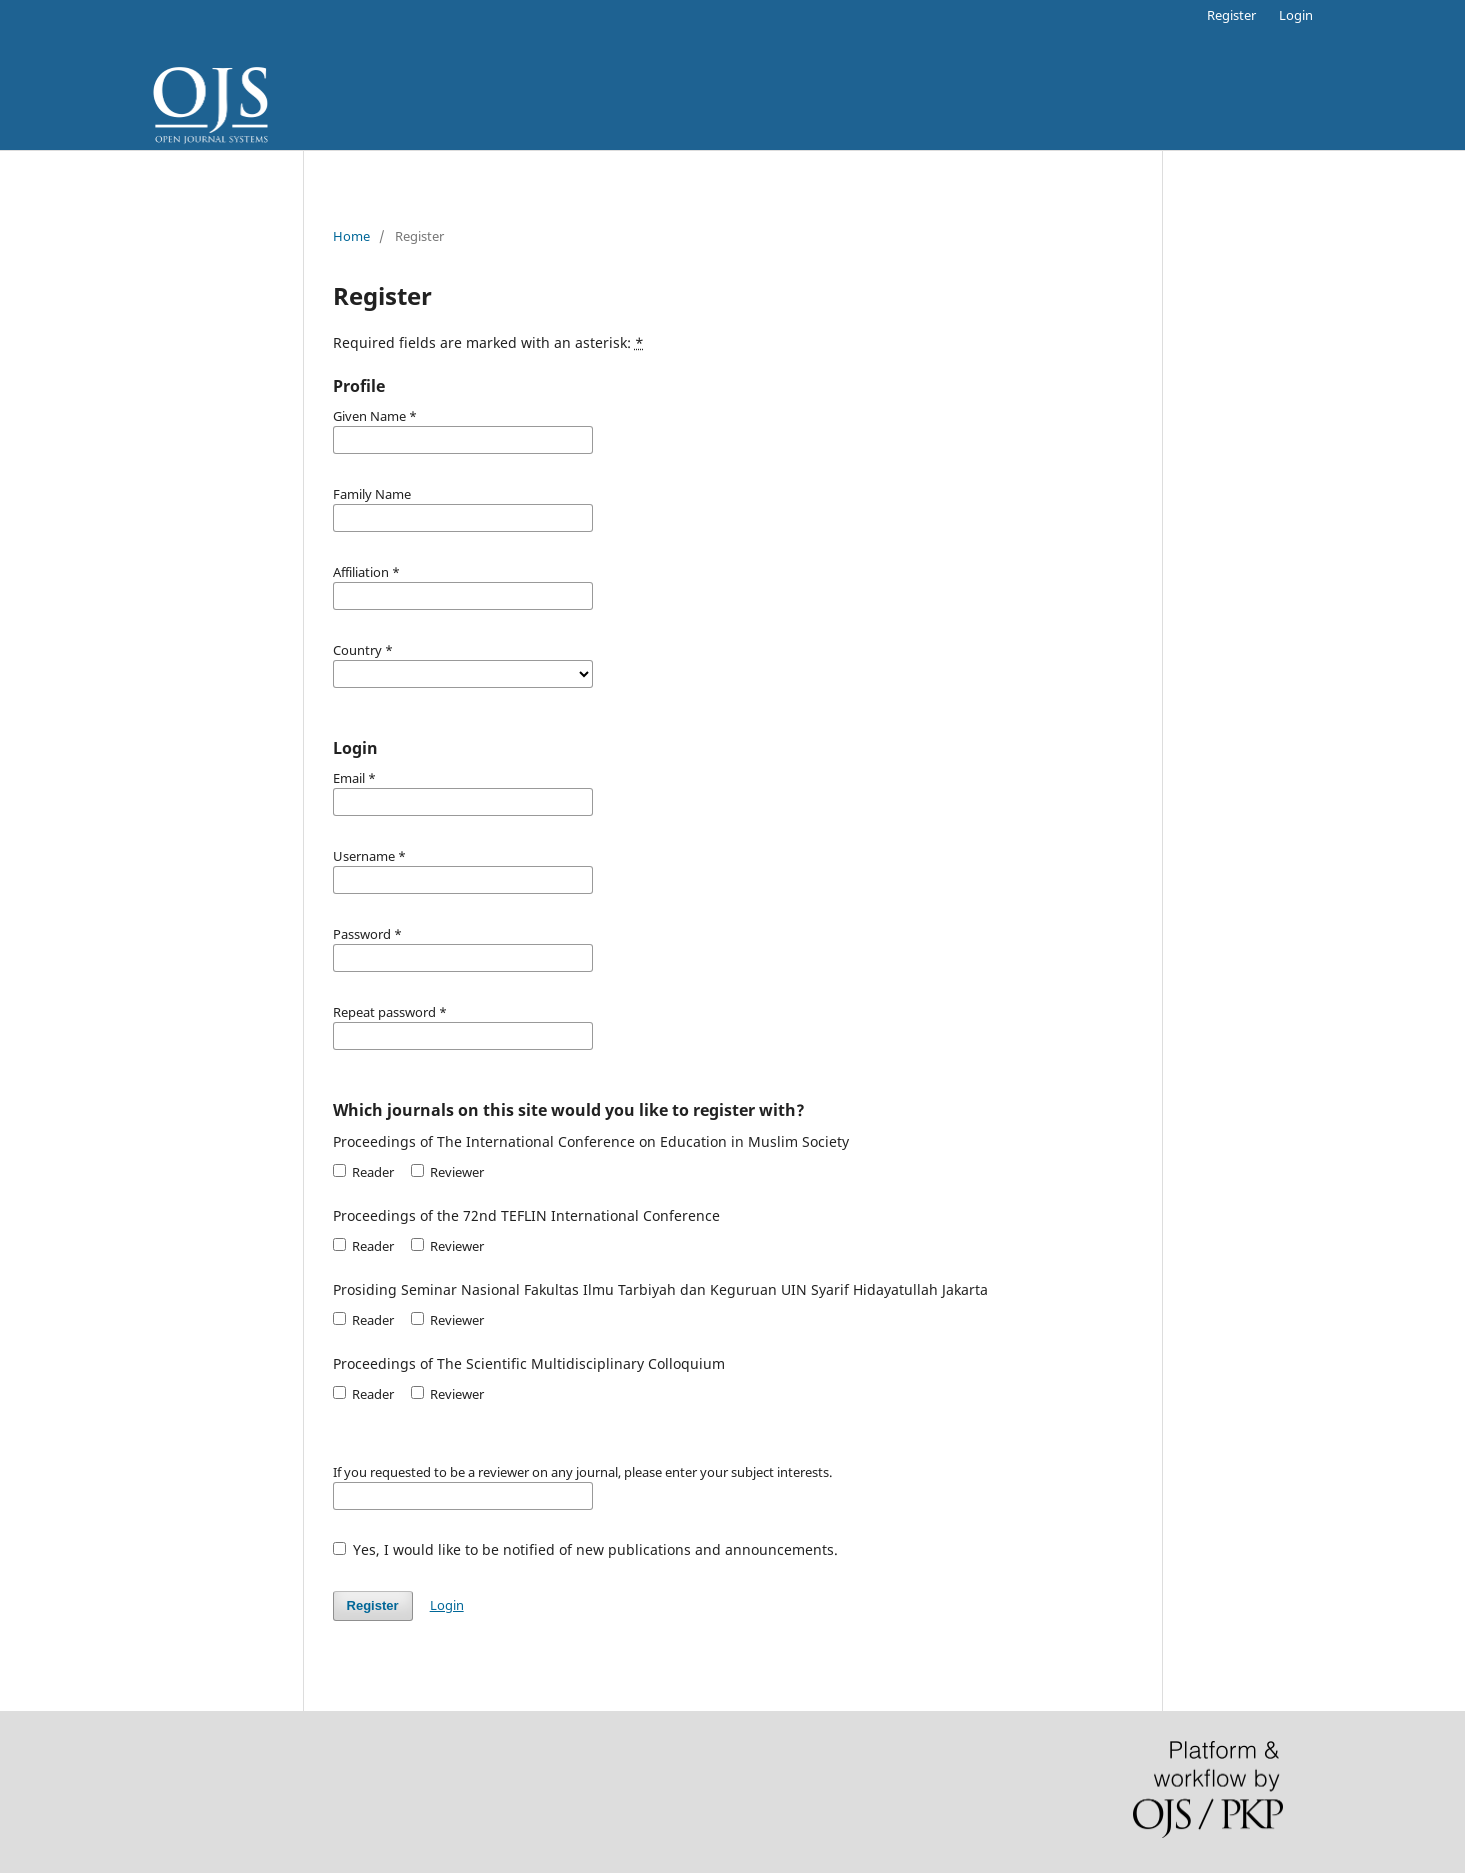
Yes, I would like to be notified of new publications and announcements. (586, 1549)
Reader (363, 1172)
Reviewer (447, 1172)
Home (351, 236)
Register (1231, 15)
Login (1296, 15)
